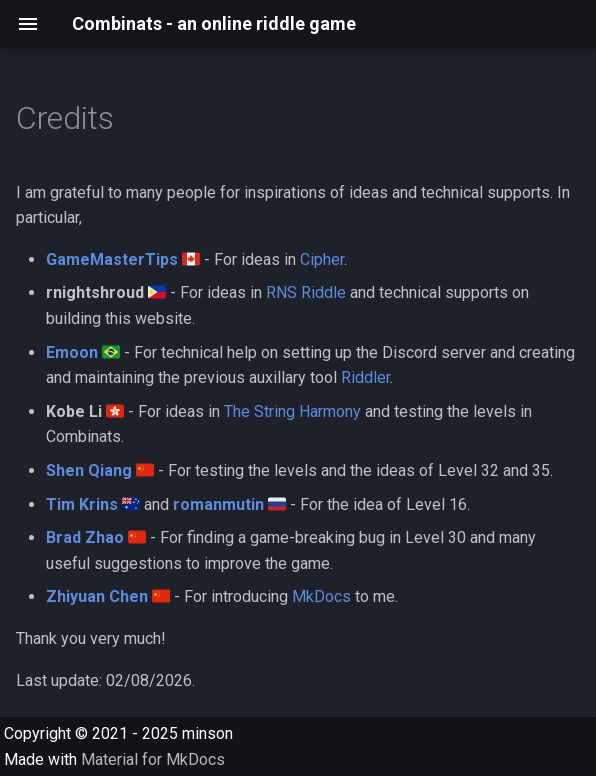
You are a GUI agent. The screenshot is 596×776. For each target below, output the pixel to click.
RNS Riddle (306, 292)
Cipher (322, 259)
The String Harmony (292, 411)
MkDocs (321, 596)
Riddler (365, 377)
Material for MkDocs (153, 759)
